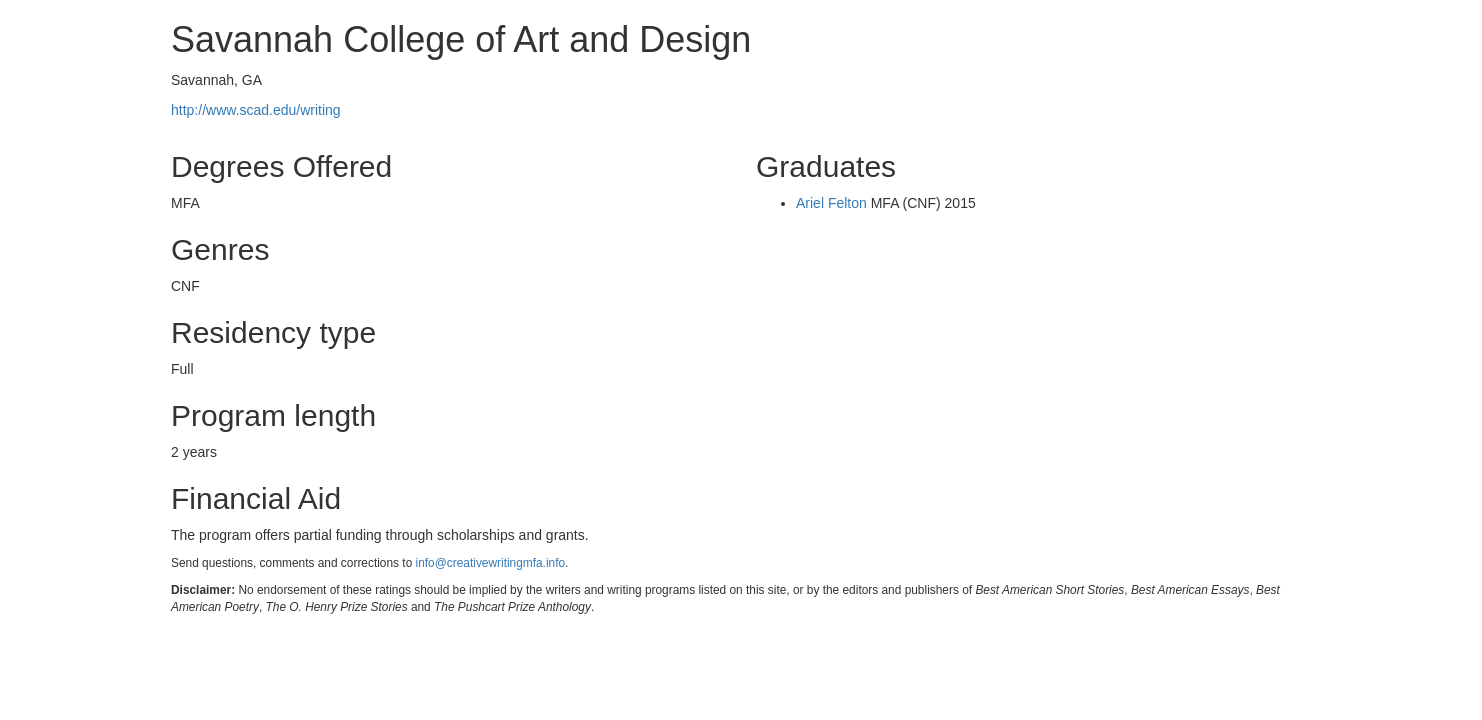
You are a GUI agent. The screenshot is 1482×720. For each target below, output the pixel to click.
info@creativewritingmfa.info (491, 563)
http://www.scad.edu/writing (256, 110)
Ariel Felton (831, 203)
